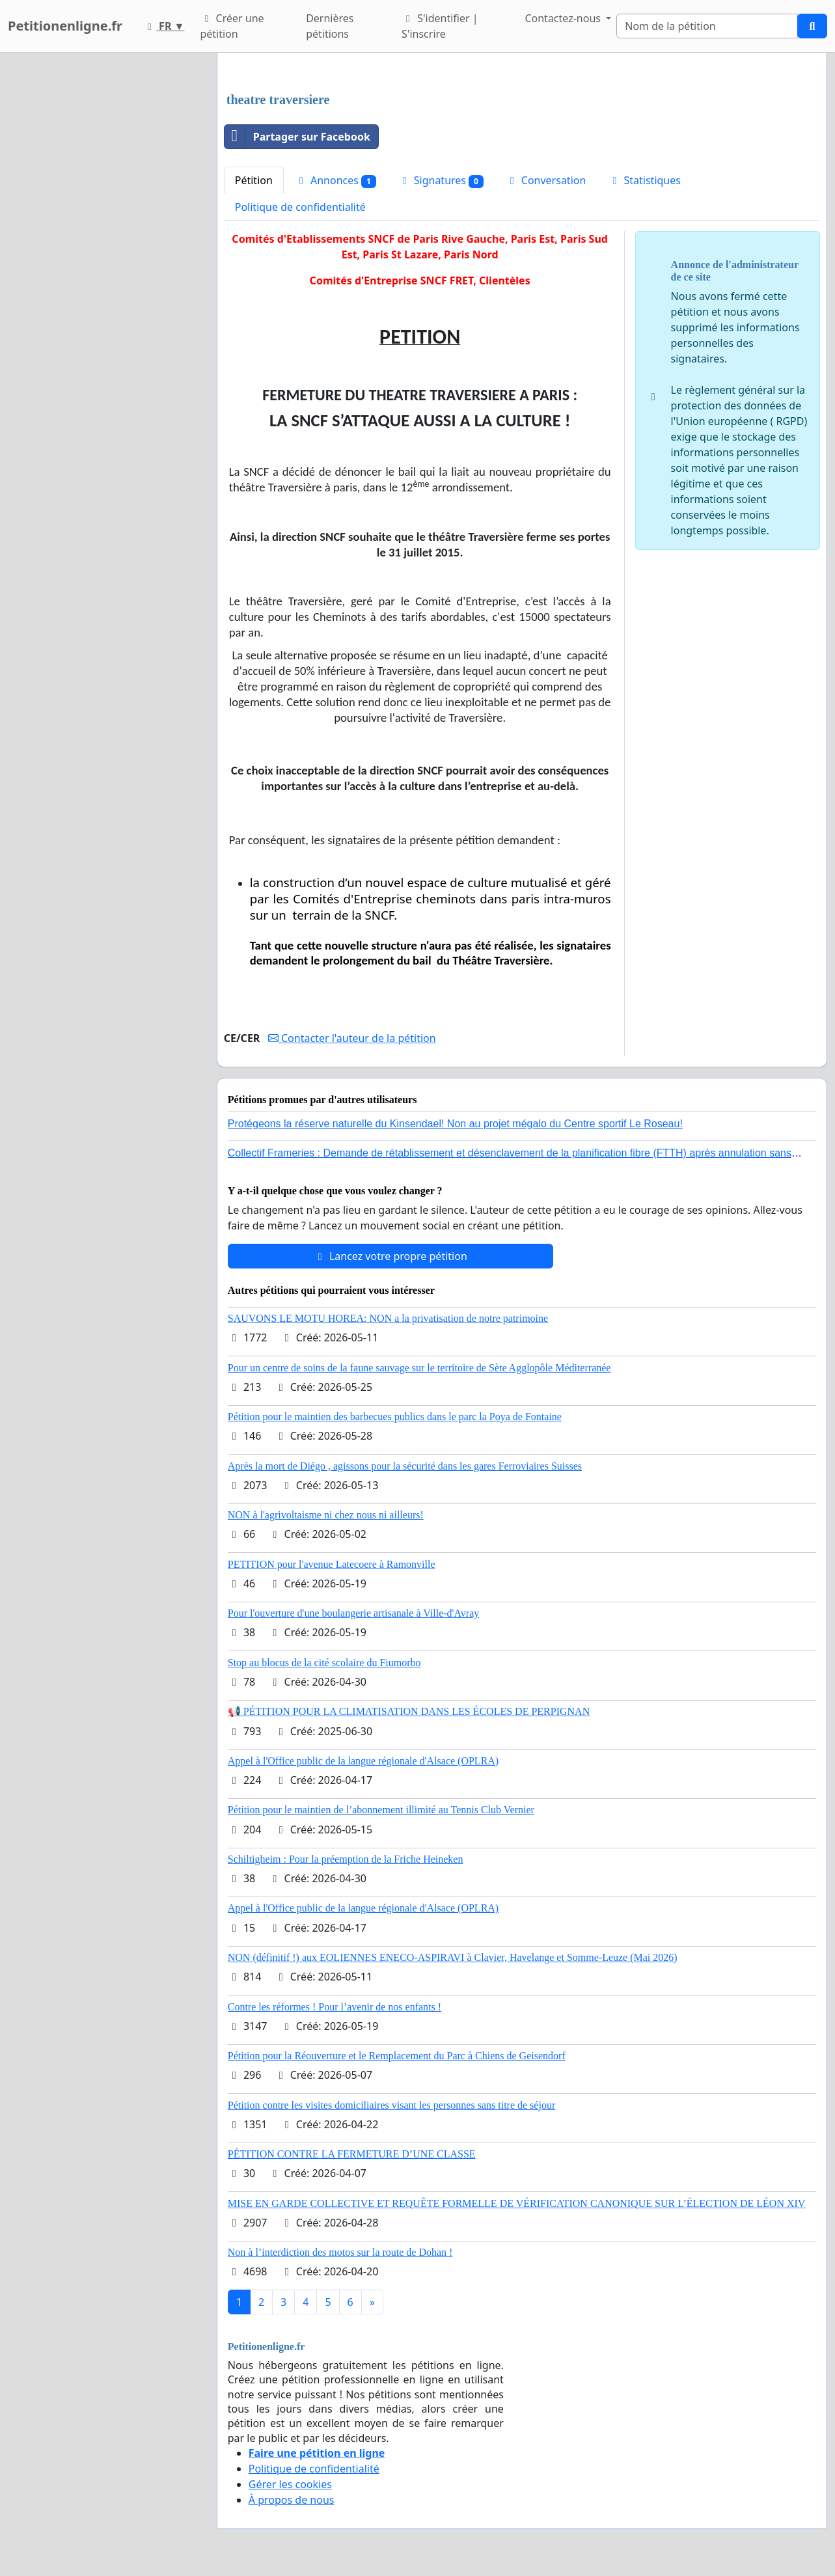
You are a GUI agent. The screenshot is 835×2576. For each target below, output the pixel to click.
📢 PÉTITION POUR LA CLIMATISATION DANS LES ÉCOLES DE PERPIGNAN (409, 1711)
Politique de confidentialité (300, 207)
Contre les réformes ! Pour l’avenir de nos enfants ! (334, 2006)
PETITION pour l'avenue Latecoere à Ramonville (331, 1564)
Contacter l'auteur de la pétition (352, 1038)
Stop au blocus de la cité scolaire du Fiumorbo (324, 1662)
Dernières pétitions (329, 26)
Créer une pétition (232, 26)
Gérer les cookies (290, 2484)
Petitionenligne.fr (65, 25)
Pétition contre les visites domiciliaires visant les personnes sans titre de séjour (391, 2105)
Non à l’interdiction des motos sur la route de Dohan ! (340, 2252)
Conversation (546, 180)
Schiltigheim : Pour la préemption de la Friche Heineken (345, 1859)
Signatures (441, 180)
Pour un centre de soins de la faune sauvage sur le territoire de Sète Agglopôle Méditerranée (419, 1367)
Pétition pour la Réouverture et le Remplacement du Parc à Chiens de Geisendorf (397, 2055)
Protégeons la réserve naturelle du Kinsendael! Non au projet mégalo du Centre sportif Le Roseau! (455, 1123)
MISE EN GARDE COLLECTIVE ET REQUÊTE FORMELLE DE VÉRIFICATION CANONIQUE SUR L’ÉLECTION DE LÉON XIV (517, 2203)
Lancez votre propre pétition (390, 1256)
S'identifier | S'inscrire (440, 26)
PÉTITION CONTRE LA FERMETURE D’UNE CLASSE (352, 2153)
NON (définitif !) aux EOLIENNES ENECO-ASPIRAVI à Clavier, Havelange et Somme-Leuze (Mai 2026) (453, 1957)
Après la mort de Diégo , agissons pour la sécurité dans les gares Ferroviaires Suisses (405, 1466)
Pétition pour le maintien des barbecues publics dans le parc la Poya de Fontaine (395, 1416)
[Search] (707, 26)
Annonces (335, 180)
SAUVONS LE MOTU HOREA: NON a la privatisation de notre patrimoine (388, 1318)
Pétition (254, 180)
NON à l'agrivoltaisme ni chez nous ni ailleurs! (326, 1514)
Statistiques (644, 180)
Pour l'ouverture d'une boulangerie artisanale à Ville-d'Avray (354, 1613)
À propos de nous (292, 2500)
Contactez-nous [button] (564, 18)
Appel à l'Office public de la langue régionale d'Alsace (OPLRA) (363, 1760)
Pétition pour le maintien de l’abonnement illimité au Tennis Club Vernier (381, 1809)
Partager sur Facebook (297, 136)
